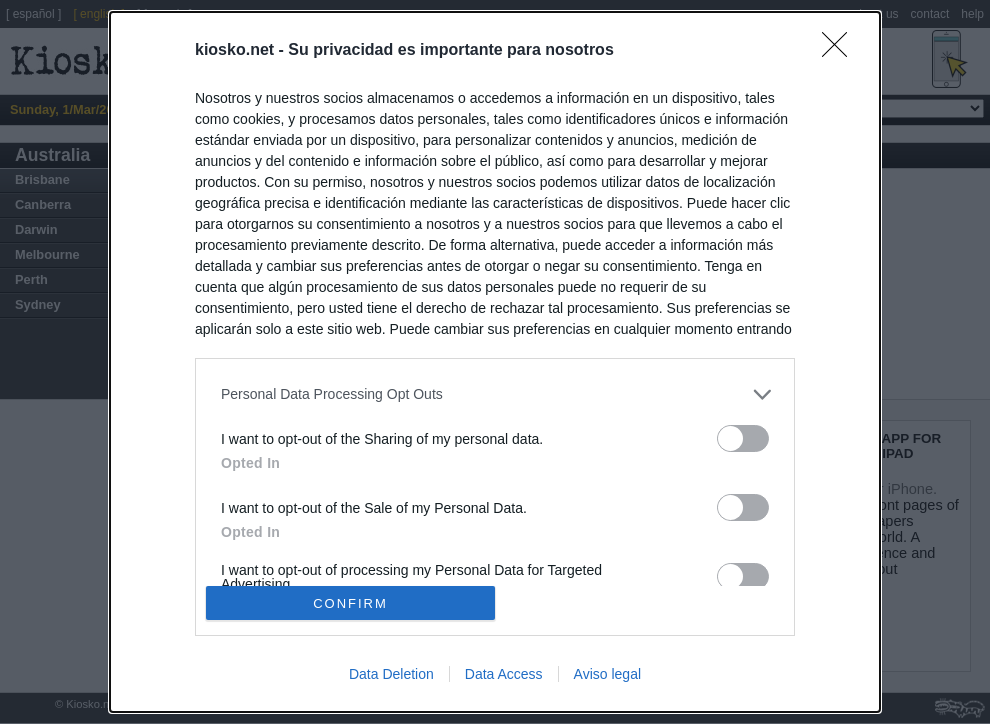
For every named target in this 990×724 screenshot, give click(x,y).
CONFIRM (350, 603)
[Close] (841, 51)
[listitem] (495, 394)
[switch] (743, 438)
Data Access (504, 674)
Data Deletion (391, 674)
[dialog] (495, 362)
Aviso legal (607, 674)
